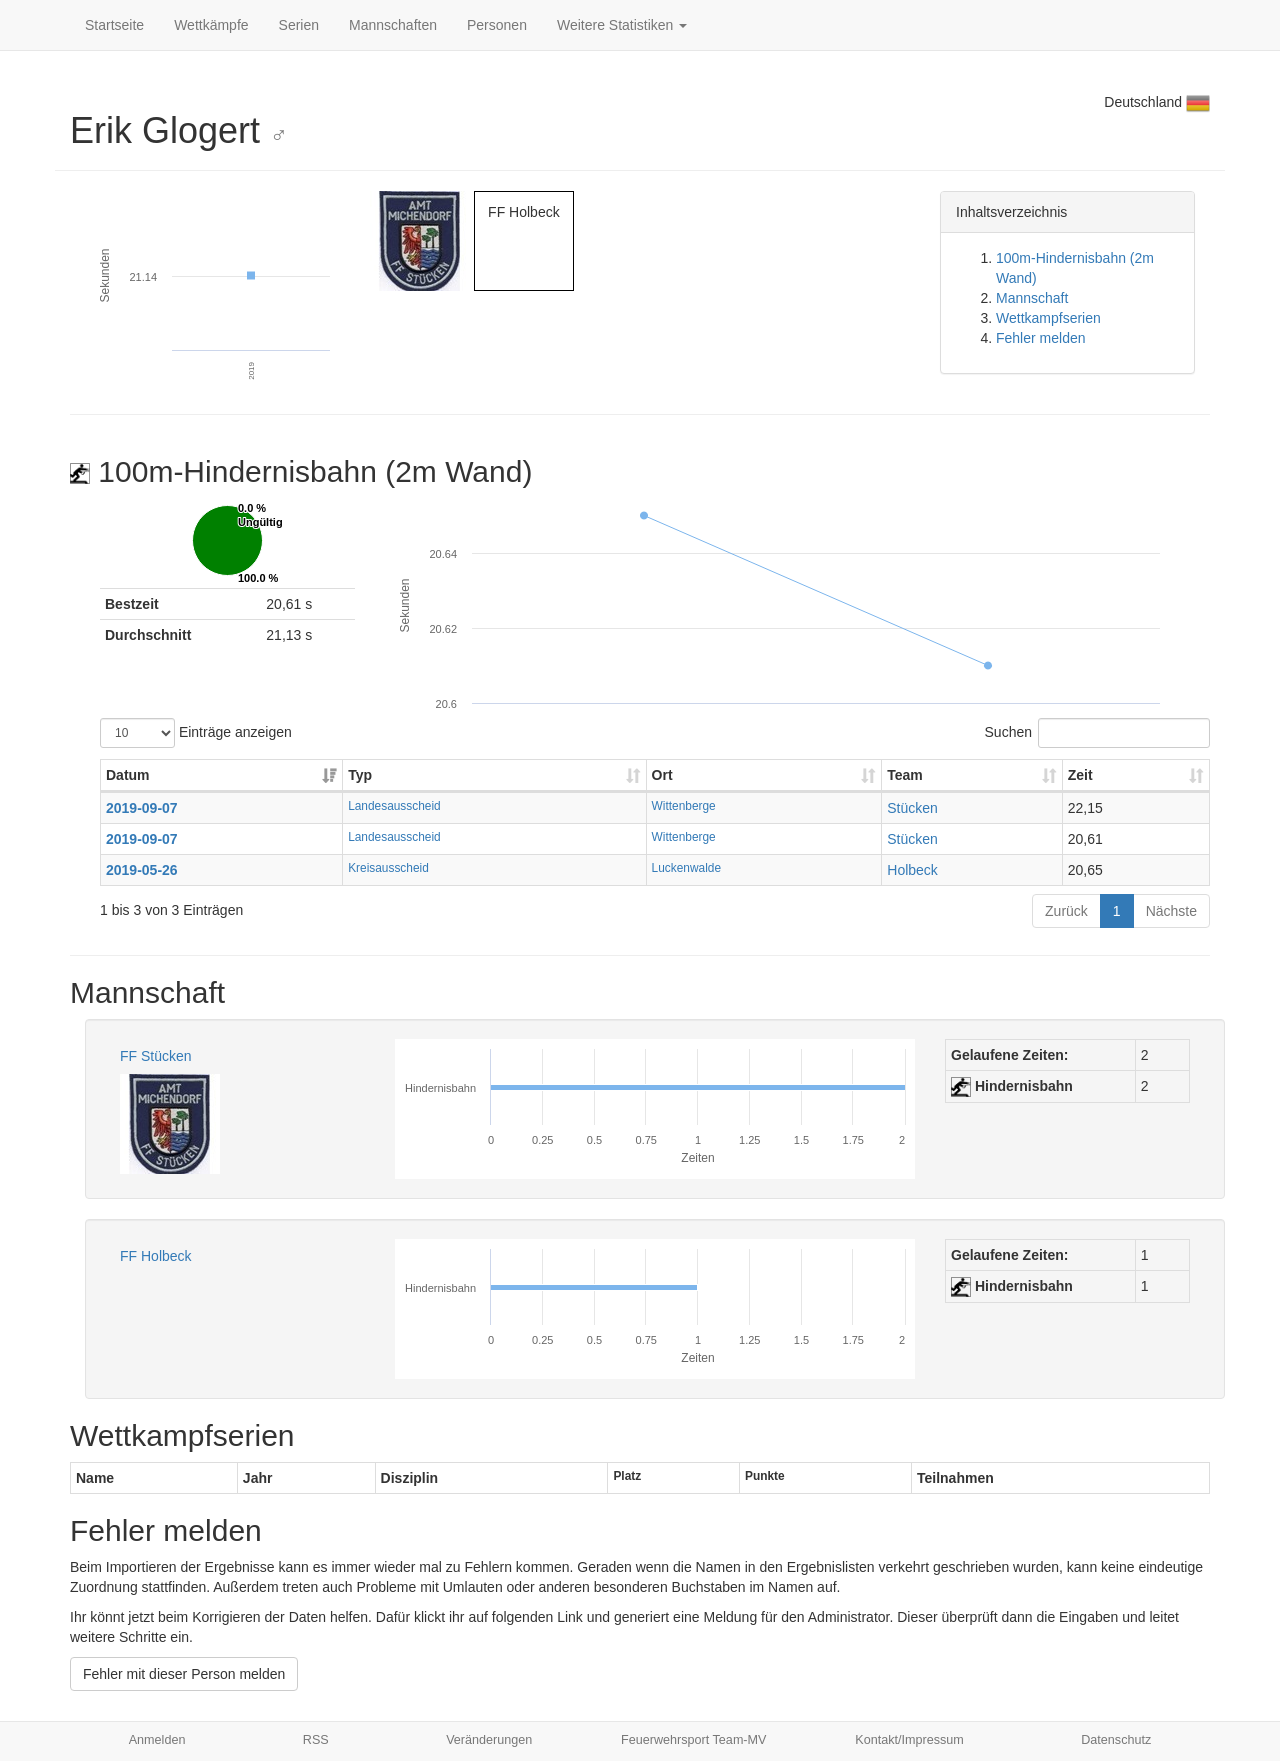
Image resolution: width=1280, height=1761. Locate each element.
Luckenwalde (686, 868)
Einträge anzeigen (196, 733)
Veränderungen (489, 1740)
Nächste (1171, 911)
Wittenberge (684, 806)
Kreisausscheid (388, 868)
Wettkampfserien (1048, 318)
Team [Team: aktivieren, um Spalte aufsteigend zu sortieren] (905, 775)
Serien (299, 25)
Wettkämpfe (211, 25)
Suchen (1097, 733)
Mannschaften (393, 25)
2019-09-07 (142, 808)
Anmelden (157, 1740)
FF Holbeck (156, 1256)
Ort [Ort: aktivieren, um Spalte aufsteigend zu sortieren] (662, 775)
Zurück (1066, 911)
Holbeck (912, 870)
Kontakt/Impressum (909, 1740)
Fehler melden (1041, 338)
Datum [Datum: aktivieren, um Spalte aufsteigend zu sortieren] (128, 775)
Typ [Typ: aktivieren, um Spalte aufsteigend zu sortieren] (360, 775)
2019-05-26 (142, 870)
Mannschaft (1032, 298)
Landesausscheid (394, 806)
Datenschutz (1116, 1740)
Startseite (114, 25)
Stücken (912, 808)
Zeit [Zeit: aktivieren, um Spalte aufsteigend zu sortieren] (1080, 775)
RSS (316, 1740)
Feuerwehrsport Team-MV (693, 1740)
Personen (497, 25)
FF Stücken (156, 1056)
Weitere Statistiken (622, 25)
